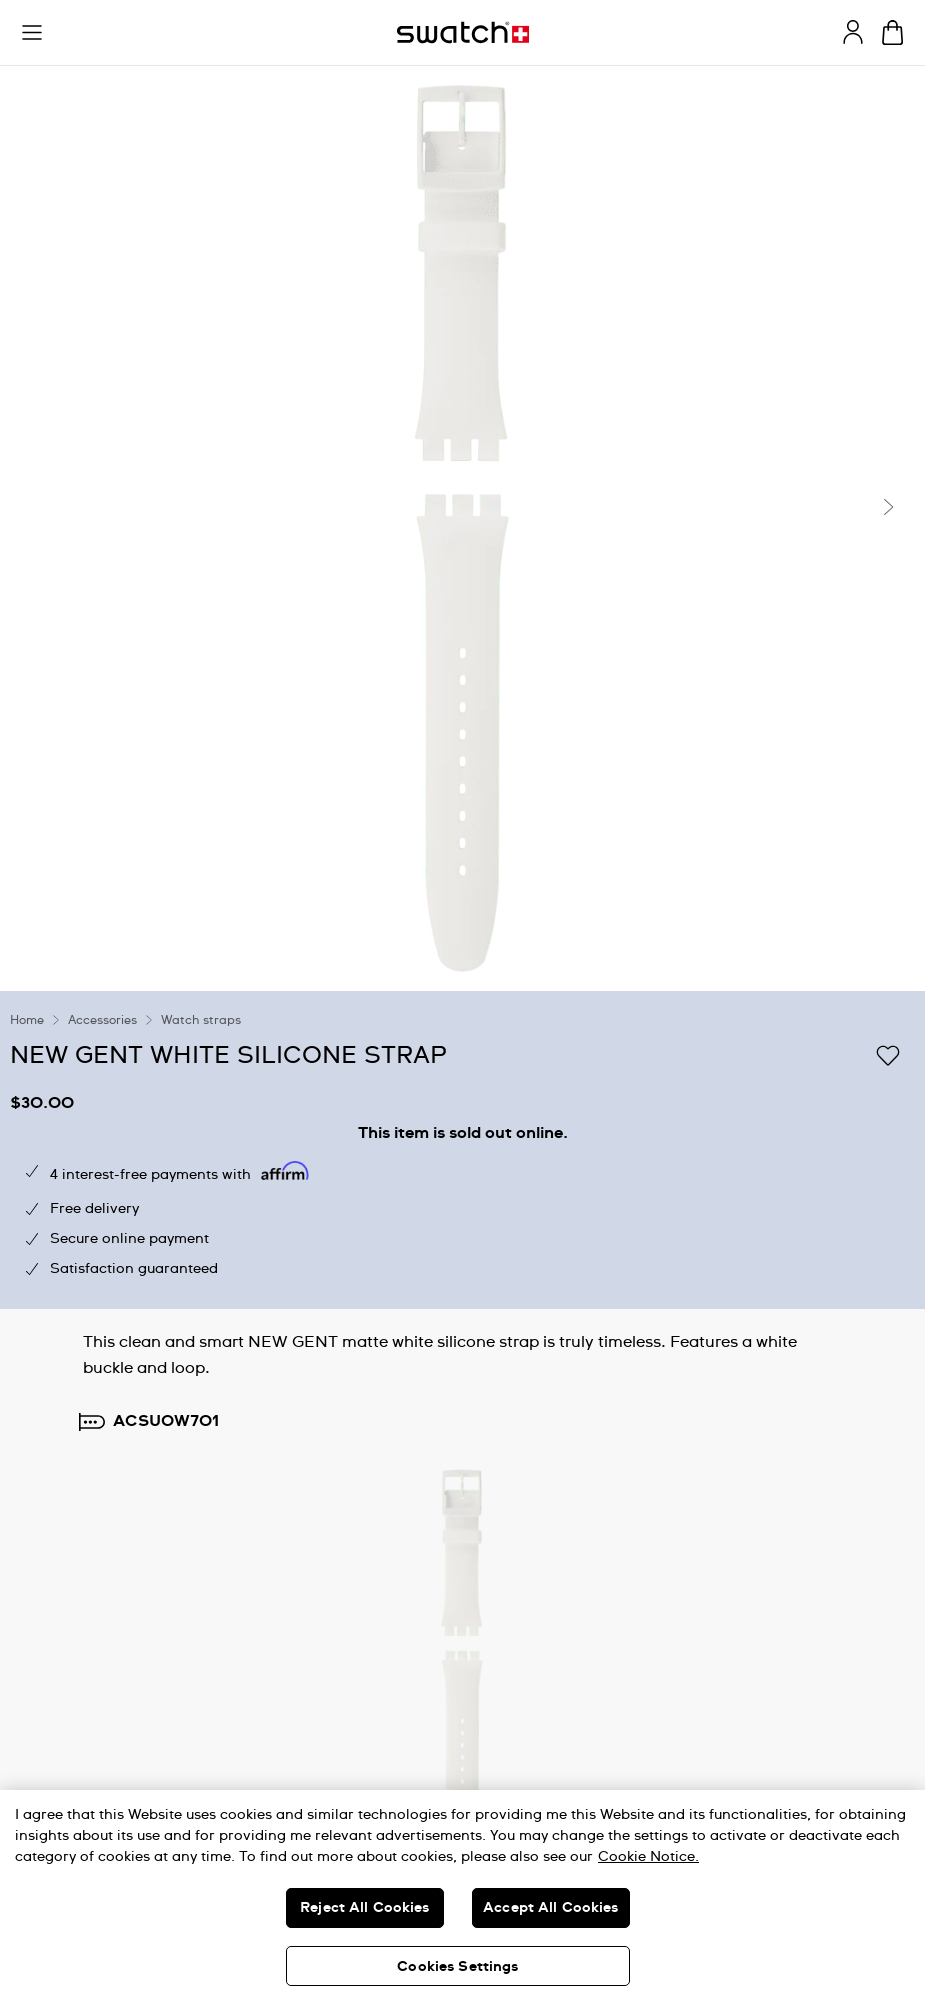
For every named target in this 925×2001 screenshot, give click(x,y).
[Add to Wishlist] (888, 1054)
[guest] (853, 32)
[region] (462, 1895)
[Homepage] (463, 32)
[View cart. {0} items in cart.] (892, 32)
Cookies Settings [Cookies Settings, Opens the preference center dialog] (457, 1967)
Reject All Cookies (365, 1908)
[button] (32, 33)
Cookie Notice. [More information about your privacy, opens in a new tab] (648, 1857)
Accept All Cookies (551, 1908)
